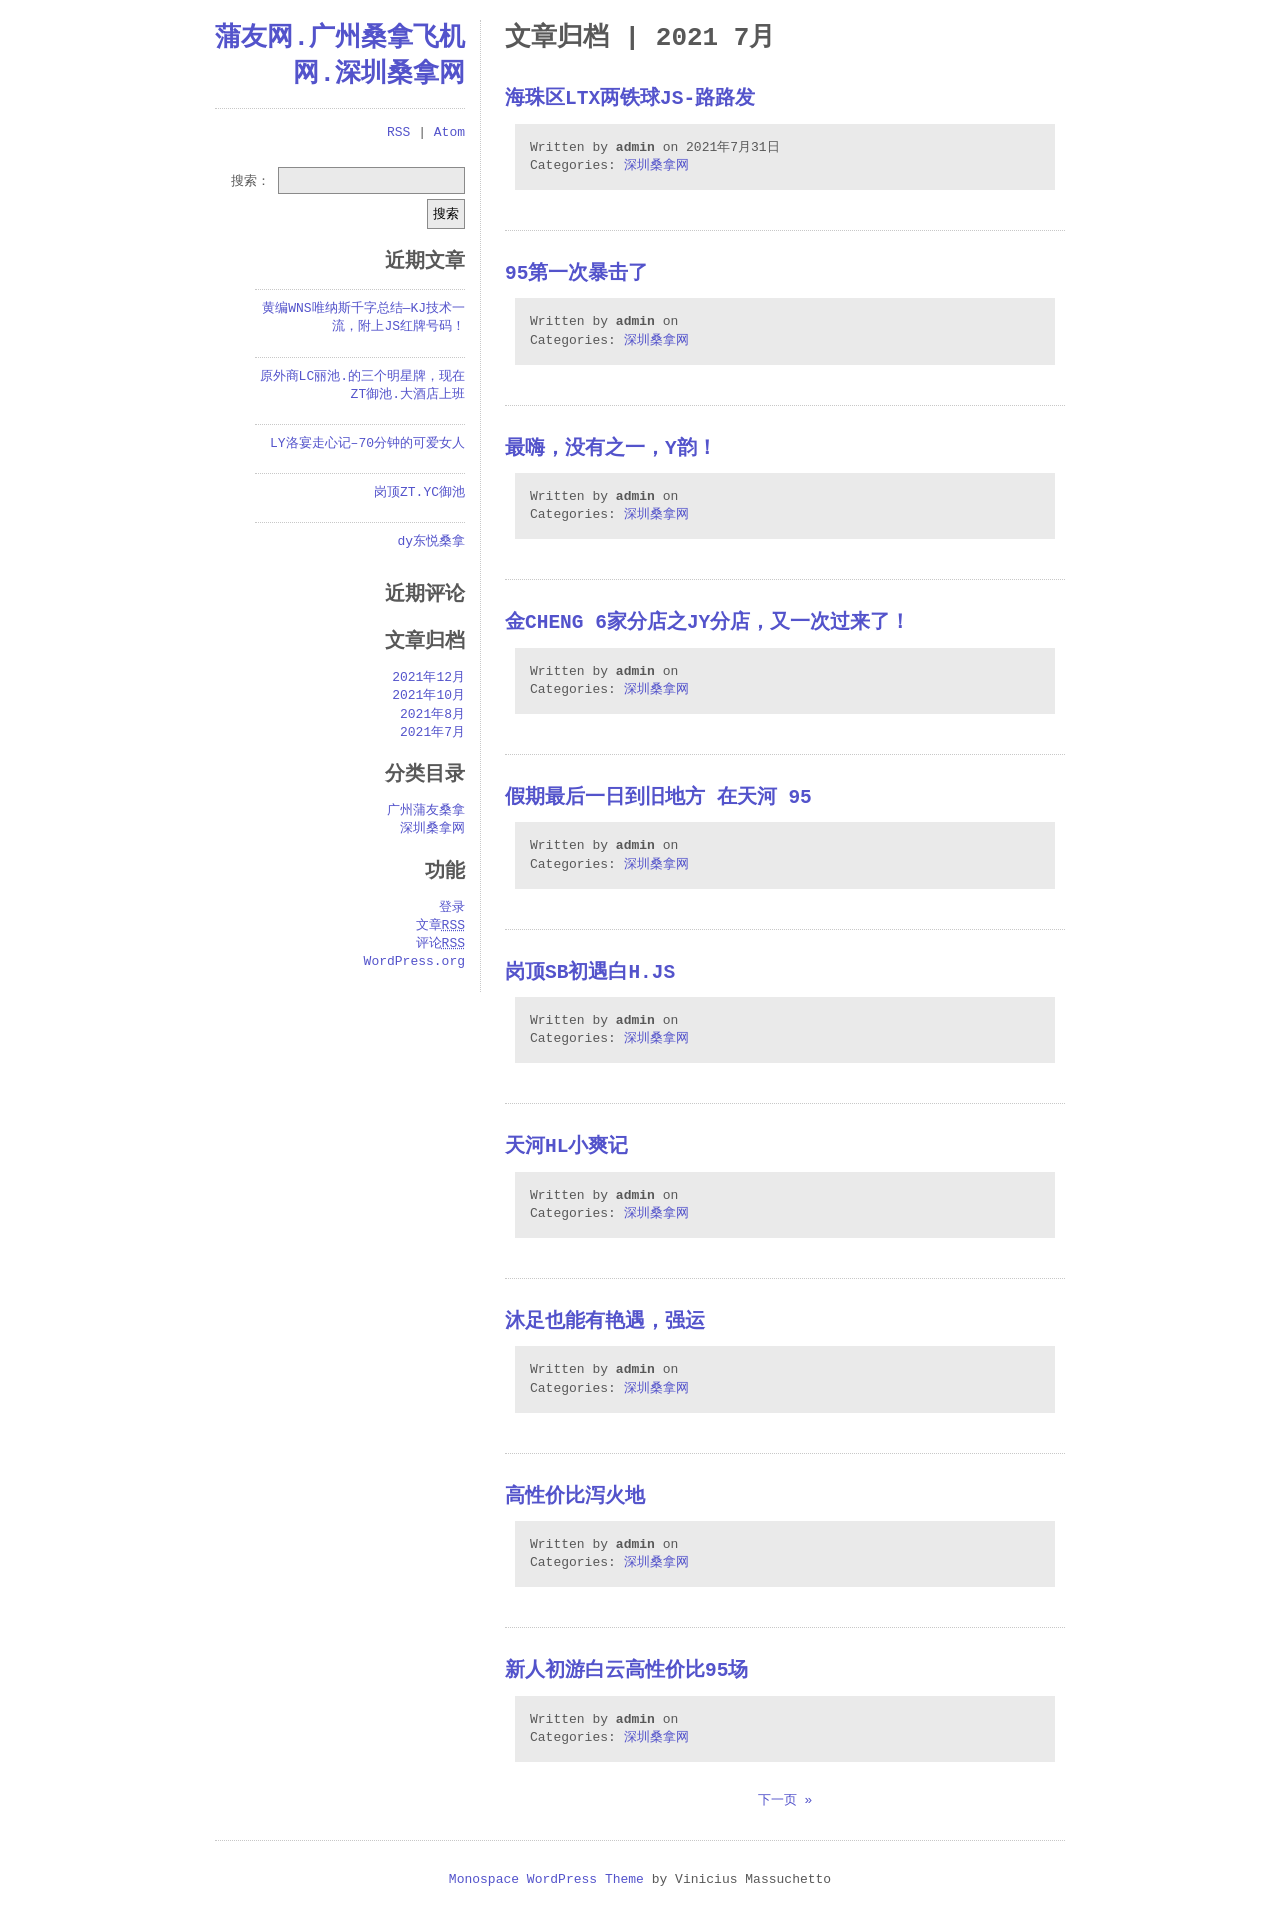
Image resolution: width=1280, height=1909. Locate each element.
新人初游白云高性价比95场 (626, 1671)
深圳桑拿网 (656, 166)
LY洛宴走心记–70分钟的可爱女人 (367, 444)
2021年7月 (432, 733)
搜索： (250, 180)
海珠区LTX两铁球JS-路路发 (630, 99)
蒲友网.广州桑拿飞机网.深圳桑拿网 (340, 56)
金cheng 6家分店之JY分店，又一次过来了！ (707, 623)
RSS (398, 133)
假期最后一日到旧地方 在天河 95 (658, 798)
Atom (449, 133)
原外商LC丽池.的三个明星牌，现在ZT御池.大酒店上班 (362, 386)
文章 (440, 926)
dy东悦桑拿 (431, 542)
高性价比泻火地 (575, 1497)
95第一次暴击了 (576, 274)
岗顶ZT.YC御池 (419, 493)
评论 (440, 944)
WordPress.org (414, 962)
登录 (452, 908)
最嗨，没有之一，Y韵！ (611, 449)
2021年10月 (428, 696)
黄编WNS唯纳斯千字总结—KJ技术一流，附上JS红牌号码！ (363, 318)
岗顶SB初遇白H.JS (590, 973)
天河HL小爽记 (566, 1147)
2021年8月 (432, 715)
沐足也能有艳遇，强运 (605, 1322)
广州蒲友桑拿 (426, 811)
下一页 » (785, 1801)
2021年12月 (428, 678)
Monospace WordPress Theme (546, 1880)
